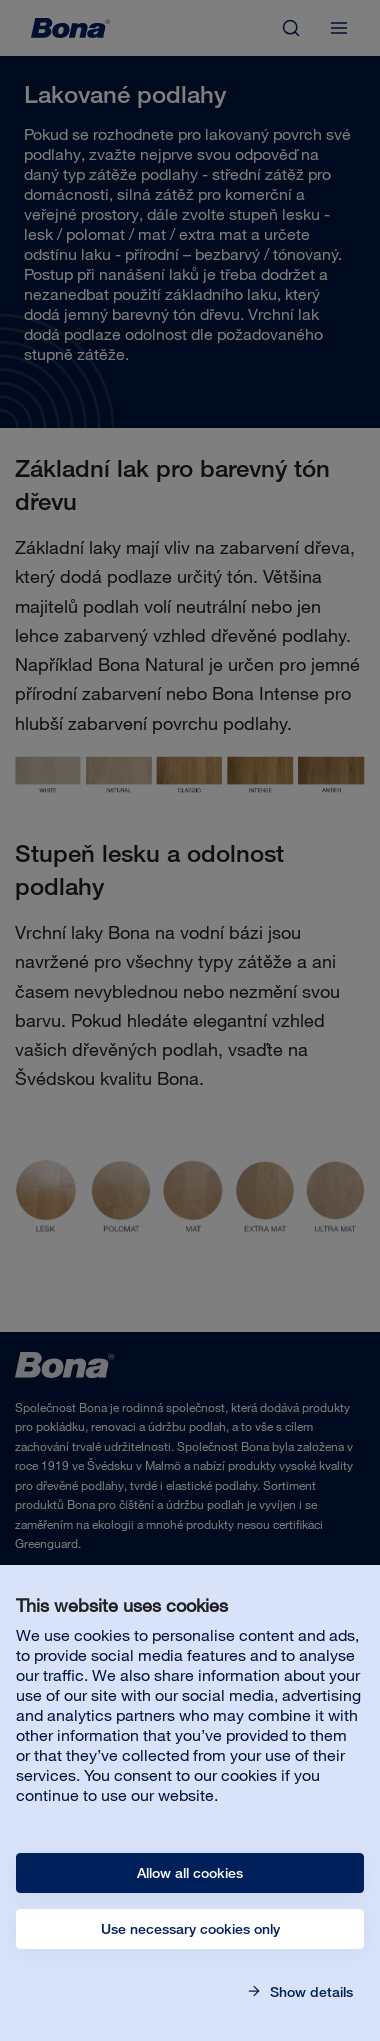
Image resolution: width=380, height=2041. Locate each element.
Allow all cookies (190, 1873)
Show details (309, 1992)
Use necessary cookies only (190, 1929)
